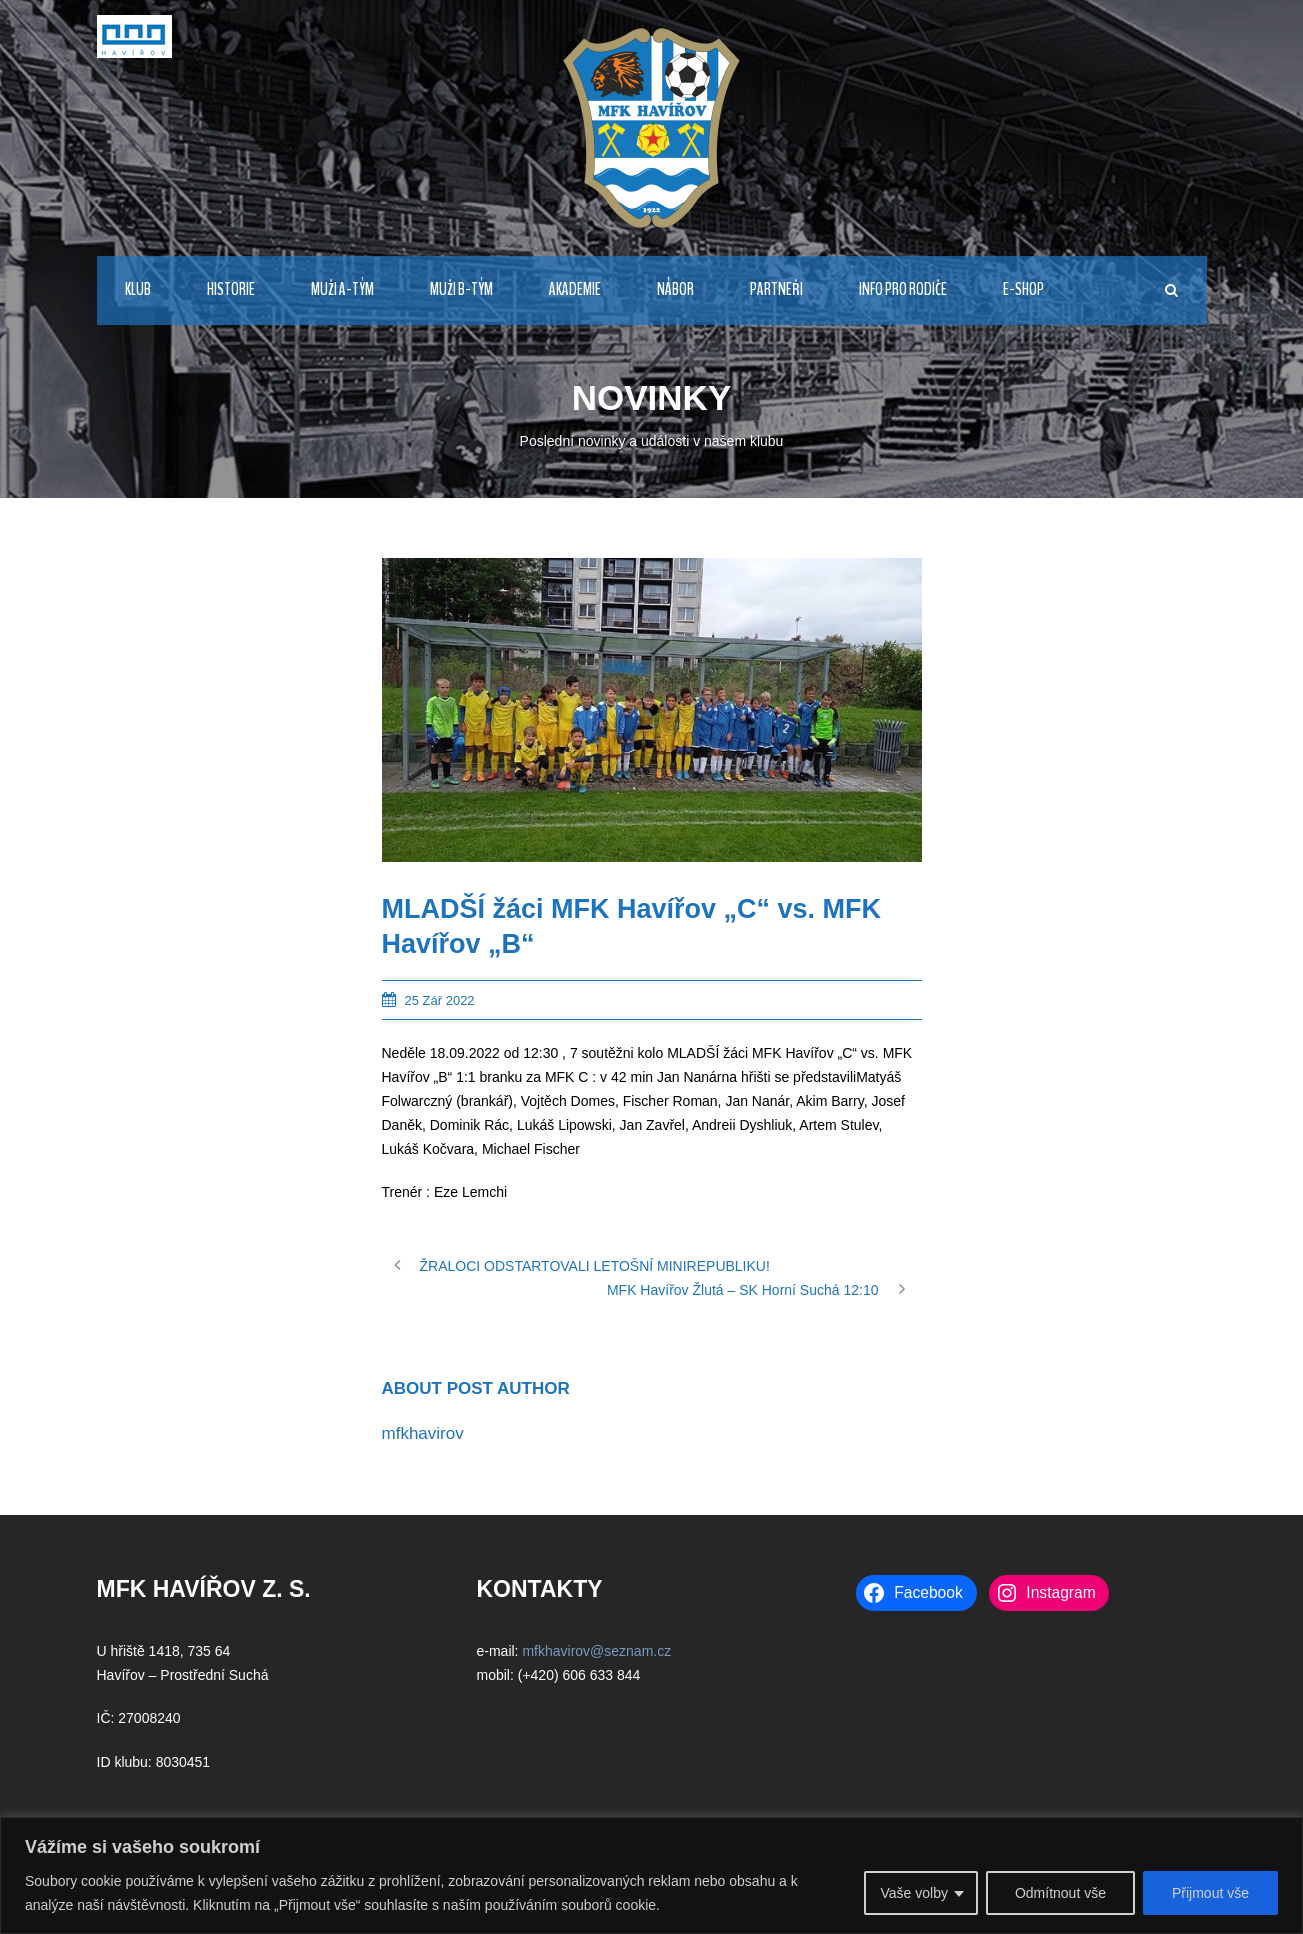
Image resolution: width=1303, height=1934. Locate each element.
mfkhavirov (423, 1433)
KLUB (138, 289)
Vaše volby (913, 1893)
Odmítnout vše (1060, 1893)
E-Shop (1023, 289)
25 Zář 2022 (440, 1000)
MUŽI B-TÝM (461, 289)
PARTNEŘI (776, 289)
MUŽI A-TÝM (342, 289)
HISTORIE (231, 289)
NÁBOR (675, 289)
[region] (651, 1875)
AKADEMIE (575, 289)
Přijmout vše (1210, 1893)
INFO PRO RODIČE (903, 289)
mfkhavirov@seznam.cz (596, 1651)
